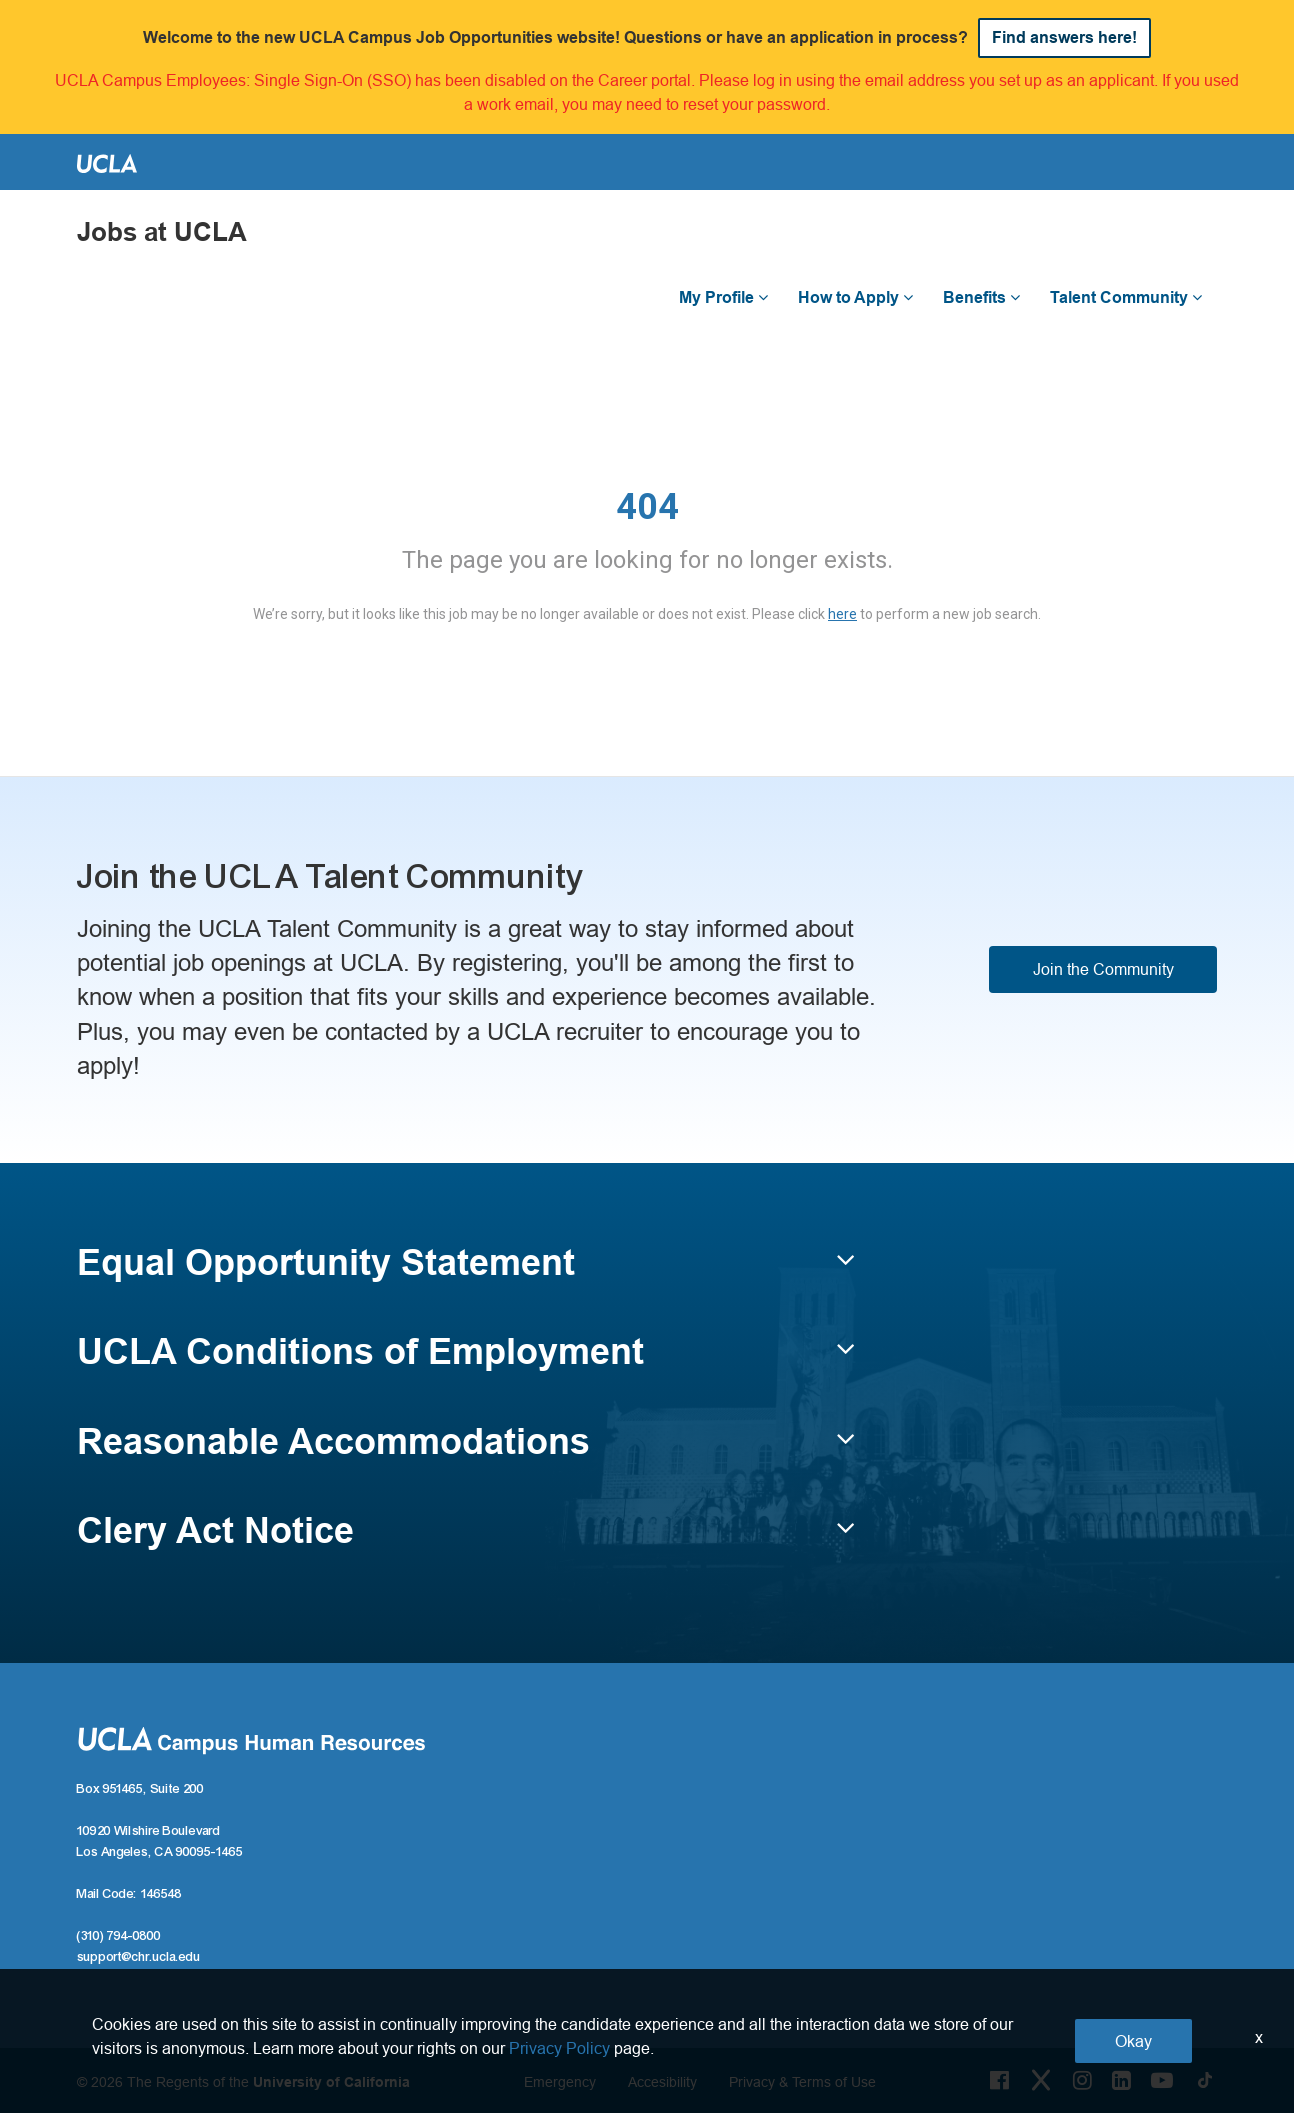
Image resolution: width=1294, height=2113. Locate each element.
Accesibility (662, 2082)
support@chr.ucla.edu (139, 1957)
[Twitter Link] (1041, 2080)
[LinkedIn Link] (1121, 2080)
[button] (466, 1272)
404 (647, 507)
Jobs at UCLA (162, 232)
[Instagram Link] (1082, 2080)
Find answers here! (1064, 37)
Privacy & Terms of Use (802, 2082)
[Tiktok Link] (1205, 2080)
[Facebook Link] (999, 2080)
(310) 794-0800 (119, 1936)
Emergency (560, 2082)
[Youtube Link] (1162, 2080)
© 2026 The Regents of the (243, 2082)
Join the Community (1103, 969)
